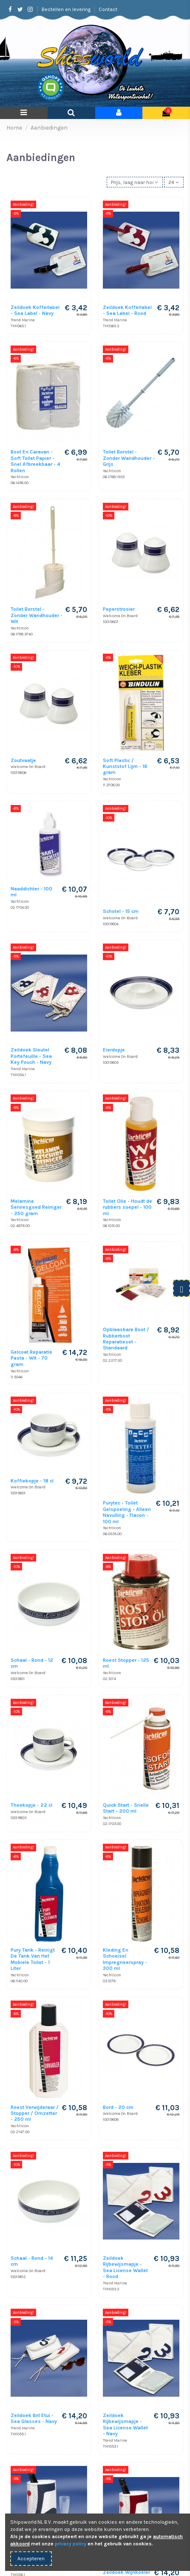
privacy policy (70, 2544)
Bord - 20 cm (118, 2107)
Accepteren (31, 2559)
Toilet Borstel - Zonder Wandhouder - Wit (36, 615)
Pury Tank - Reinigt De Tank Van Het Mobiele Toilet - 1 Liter (33, 1959)
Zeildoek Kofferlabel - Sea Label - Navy (35, 310)
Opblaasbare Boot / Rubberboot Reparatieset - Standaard (126, 1338)
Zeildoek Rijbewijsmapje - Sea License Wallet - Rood (125, 2267)
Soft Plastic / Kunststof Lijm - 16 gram (125, 766)
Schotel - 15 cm (121, 911)
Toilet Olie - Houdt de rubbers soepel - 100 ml (127, 1207)
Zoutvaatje (23, 760)
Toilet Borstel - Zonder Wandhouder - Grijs (129, 458)
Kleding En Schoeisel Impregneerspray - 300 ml (125, 1959)
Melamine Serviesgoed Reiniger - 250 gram (36, 1207)
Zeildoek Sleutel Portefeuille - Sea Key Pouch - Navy (31, 1056)
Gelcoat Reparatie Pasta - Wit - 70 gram (31, 1358)
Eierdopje (114, 1050)
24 (173, 182)
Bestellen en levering (67, 9)
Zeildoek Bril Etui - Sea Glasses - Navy (34, 2418)
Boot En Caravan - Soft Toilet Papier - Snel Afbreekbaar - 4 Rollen (35, 461)
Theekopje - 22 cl (31, 1805)
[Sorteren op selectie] (135, 182)
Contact (108, 9)
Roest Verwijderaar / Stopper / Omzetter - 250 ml (35, 2113)
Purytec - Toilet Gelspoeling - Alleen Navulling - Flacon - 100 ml (127, 1512)
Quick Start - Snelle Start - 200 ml (126, 1808)
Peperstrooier (119, 609)
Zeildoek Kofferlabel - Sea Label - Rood (127, 310)
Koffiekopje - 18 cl (32, 1481)
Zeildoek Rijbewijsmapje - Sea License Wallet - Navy (125, 2424)
